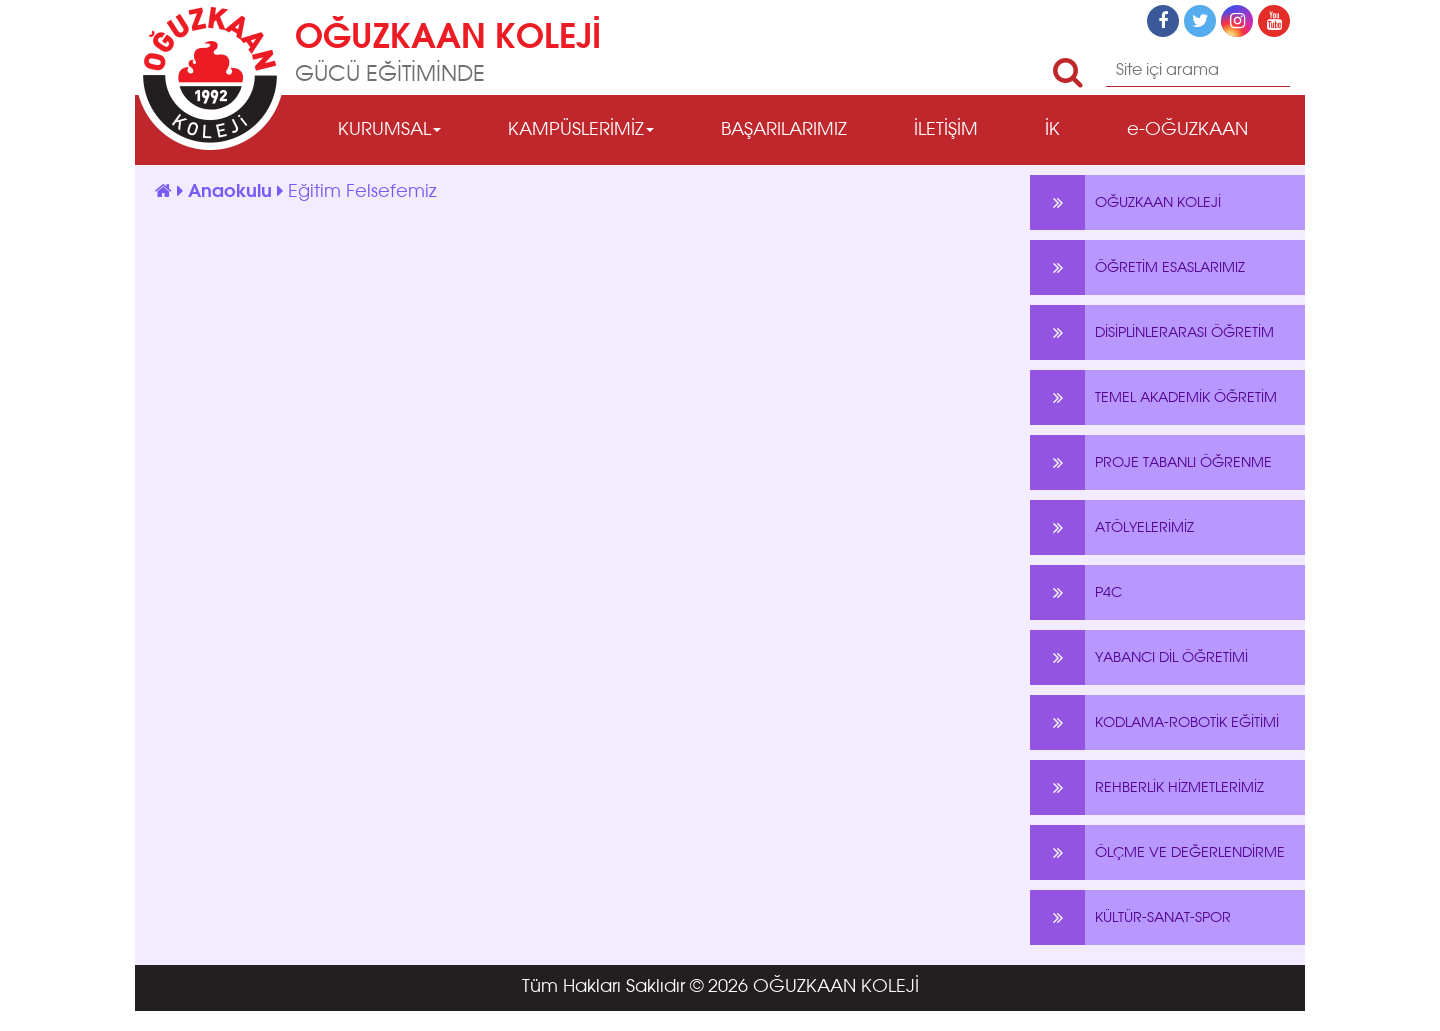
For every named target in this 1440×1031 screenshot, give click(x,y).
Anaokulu (232, 192)
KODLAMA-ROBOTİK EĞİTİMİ (1154, 722)
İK (1052, 130)
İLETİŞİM (946, 130)
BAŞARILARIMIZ (784, 130)
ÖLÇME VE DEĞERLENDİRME (1157, 852)
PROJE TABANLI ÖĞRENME (1151, 462)
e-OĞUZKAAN (1187, 130)
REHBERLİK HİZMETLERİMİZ (1147, 787)
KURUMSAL (389, 130)
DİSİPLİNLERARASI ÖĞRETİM (1152, 332)
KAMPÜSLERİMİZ (581, 130)
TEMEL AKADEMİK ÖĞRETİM (1153, 397)
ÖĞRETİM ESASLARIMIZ (1137, 267)
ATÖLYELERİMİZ (1112, 527)
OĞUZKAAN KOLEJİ (1125, 202)
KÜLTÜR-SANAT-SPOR (1130, 917)
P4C (1076, 592)
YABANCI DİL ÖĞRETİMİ (1139, 657)
